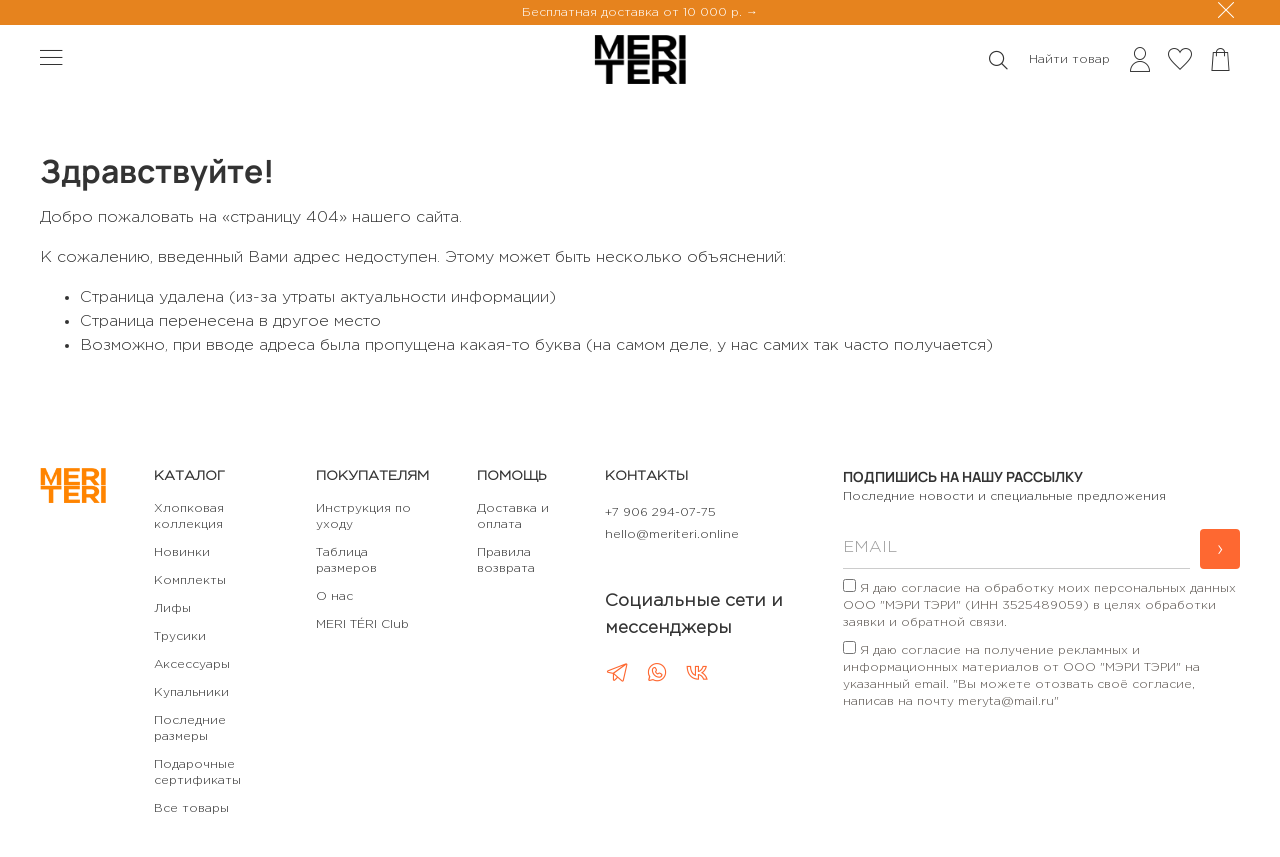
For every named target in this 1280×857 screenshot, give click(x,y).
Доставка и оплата (513, 516)
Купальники (191, 692)
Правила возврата (506, 560)
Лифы (172, 608)
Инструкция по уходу (363, 516)
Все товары (191, 808)
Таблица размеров (346, 560)
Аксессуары (192, 664)
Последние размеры (190, 728)
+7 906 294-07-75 (660, 512)
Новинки (182, 552)
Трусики (180, 636)
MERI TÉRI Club (362, 624)
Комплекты (190, 580)
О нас (334, 596)
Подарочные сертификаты (197, 772)
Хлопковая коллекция (189, 516)
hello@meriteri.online (672, 534)
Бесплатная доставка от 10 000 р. (634, 12)
